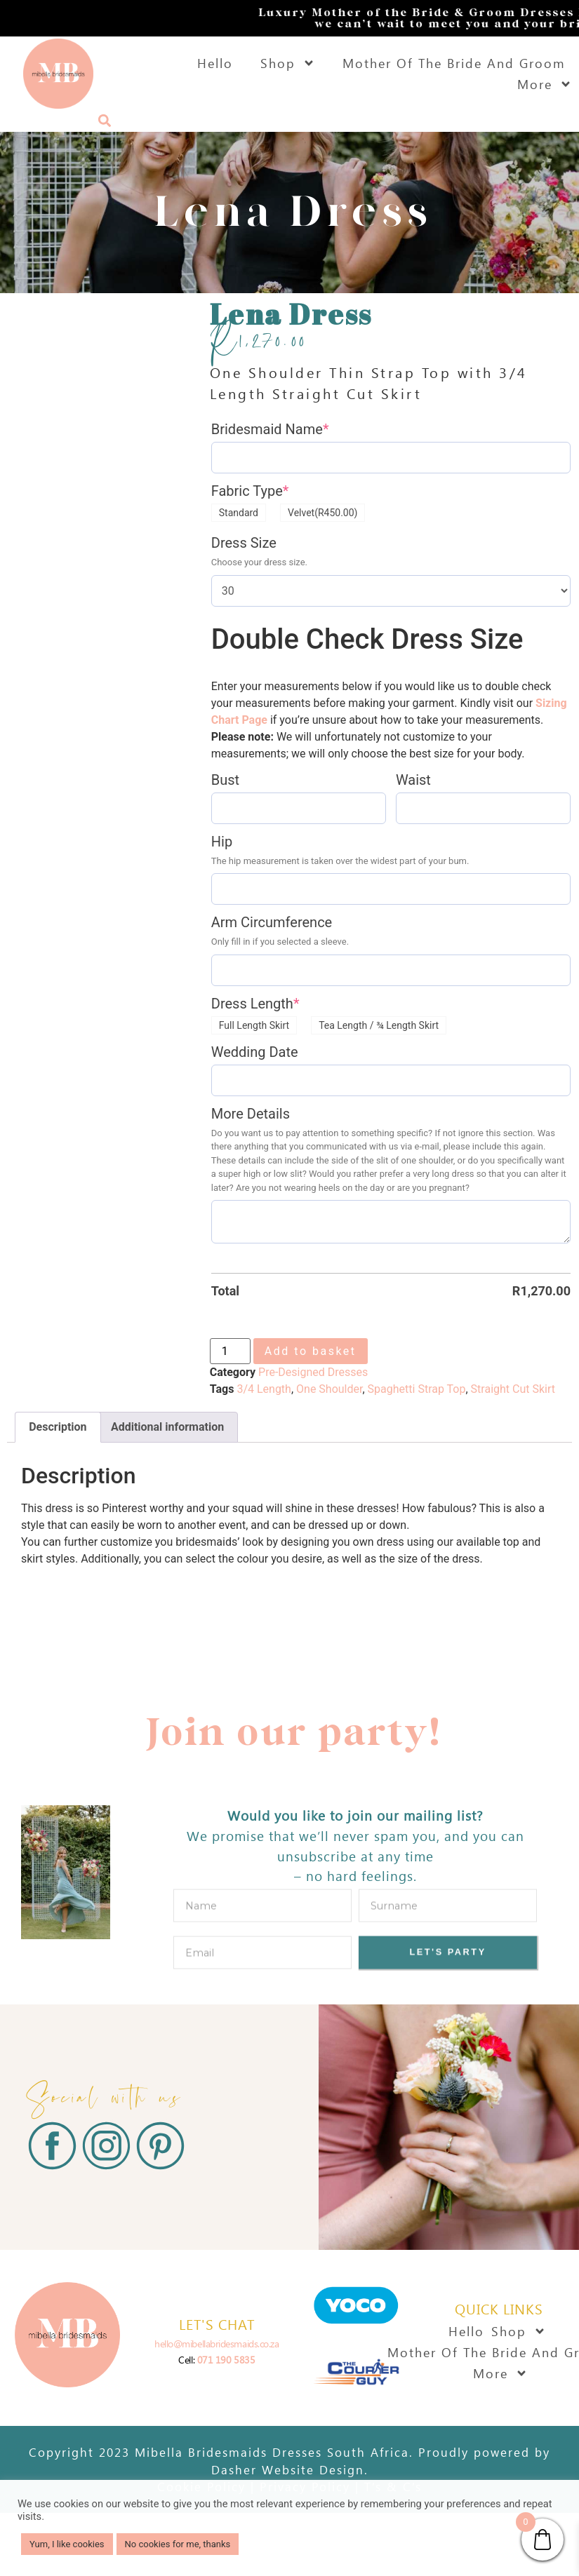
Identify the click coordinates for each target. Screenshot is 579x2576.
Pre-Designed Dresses (313, 1372)
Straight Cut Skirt (513, 1389)
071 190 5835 (226, 2359)
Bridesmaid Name (270, 429)
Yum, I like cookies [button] (67, 2544)
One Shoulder (329, 1389)
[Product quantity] (230, 1351)
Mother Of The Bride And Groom (454, 63)
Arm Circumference (271, 922)
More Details (250, 1114)
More (544, 84)
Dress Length (255, 1004)
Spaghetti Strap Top (417, 1389)
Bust (225, 780)
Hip (221, 842)
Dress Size (244, 543)
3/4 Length (264, 1389)
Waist (413, 780)
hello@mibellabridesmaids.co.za (216, 2343)
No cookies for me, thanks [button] (178, 2544)
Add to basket (311, 1351)
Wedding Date (254, 1052)
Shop (287, 63)
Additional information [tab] (167, 1427)
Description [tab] (57, 1427)
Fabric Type (250, 491)
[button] (104, 120)
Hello (215, 63)
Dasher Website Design (287, 2469)
